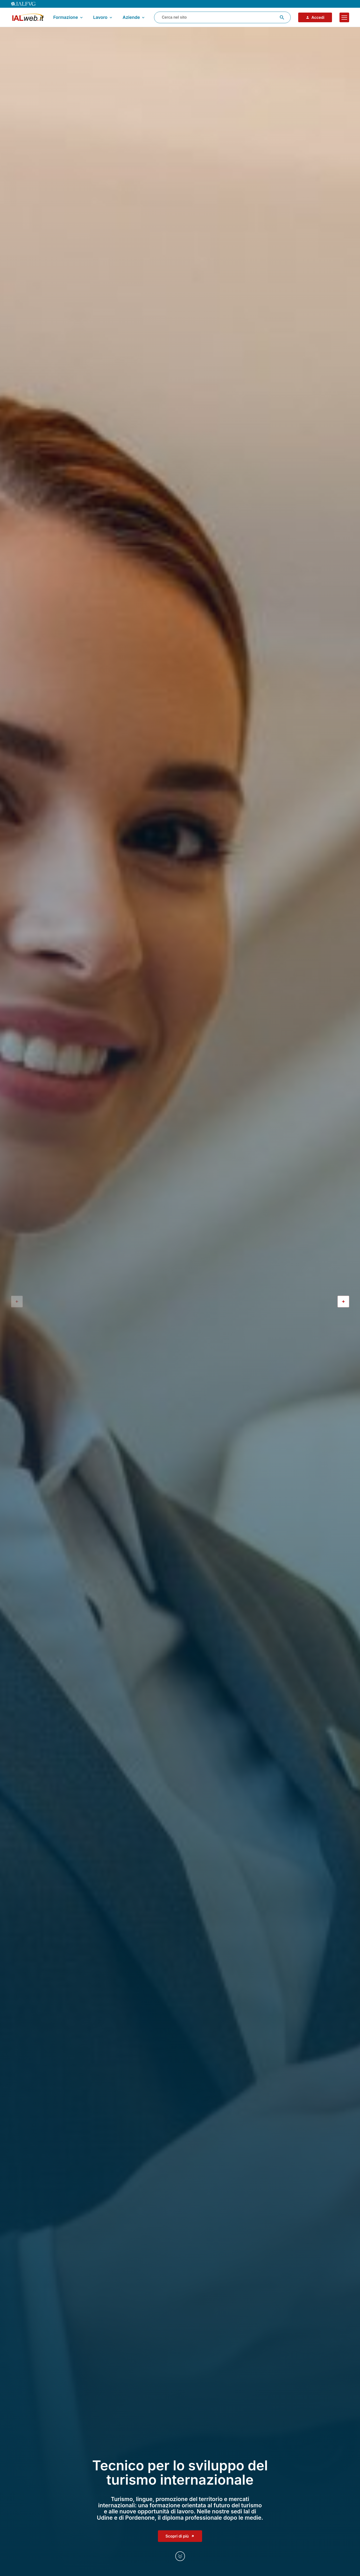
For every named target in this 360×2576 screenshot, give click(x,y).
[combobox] (222, 17)
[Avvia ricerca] (282, 17)
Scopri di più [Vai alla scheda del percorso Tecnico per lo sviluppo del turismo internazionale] (179, 2536)
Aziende (134, 17)
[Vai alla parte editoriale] (180, 2556)
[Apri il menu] (344, 17)
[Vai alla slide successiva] (343, 1301)
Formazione (68, 17)
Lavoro (103, 17)
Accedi (315, 17)
